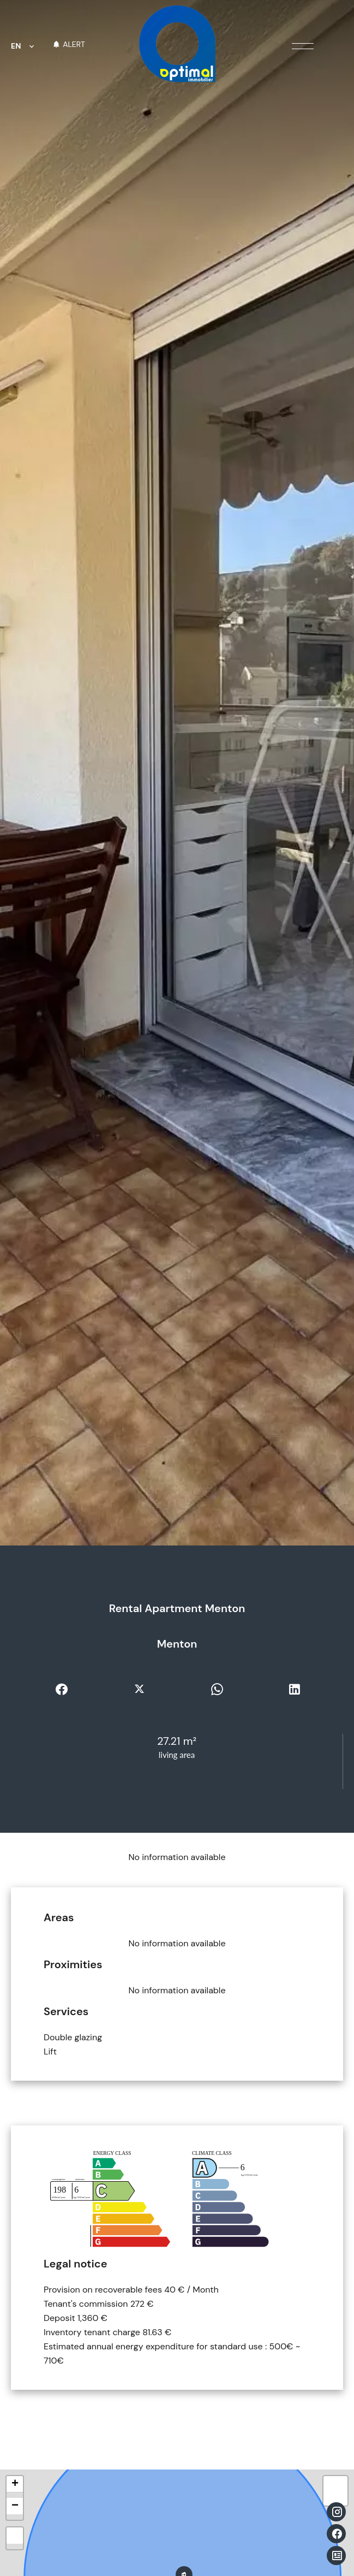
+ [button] (15, 2484)
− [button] (15, 2506)
